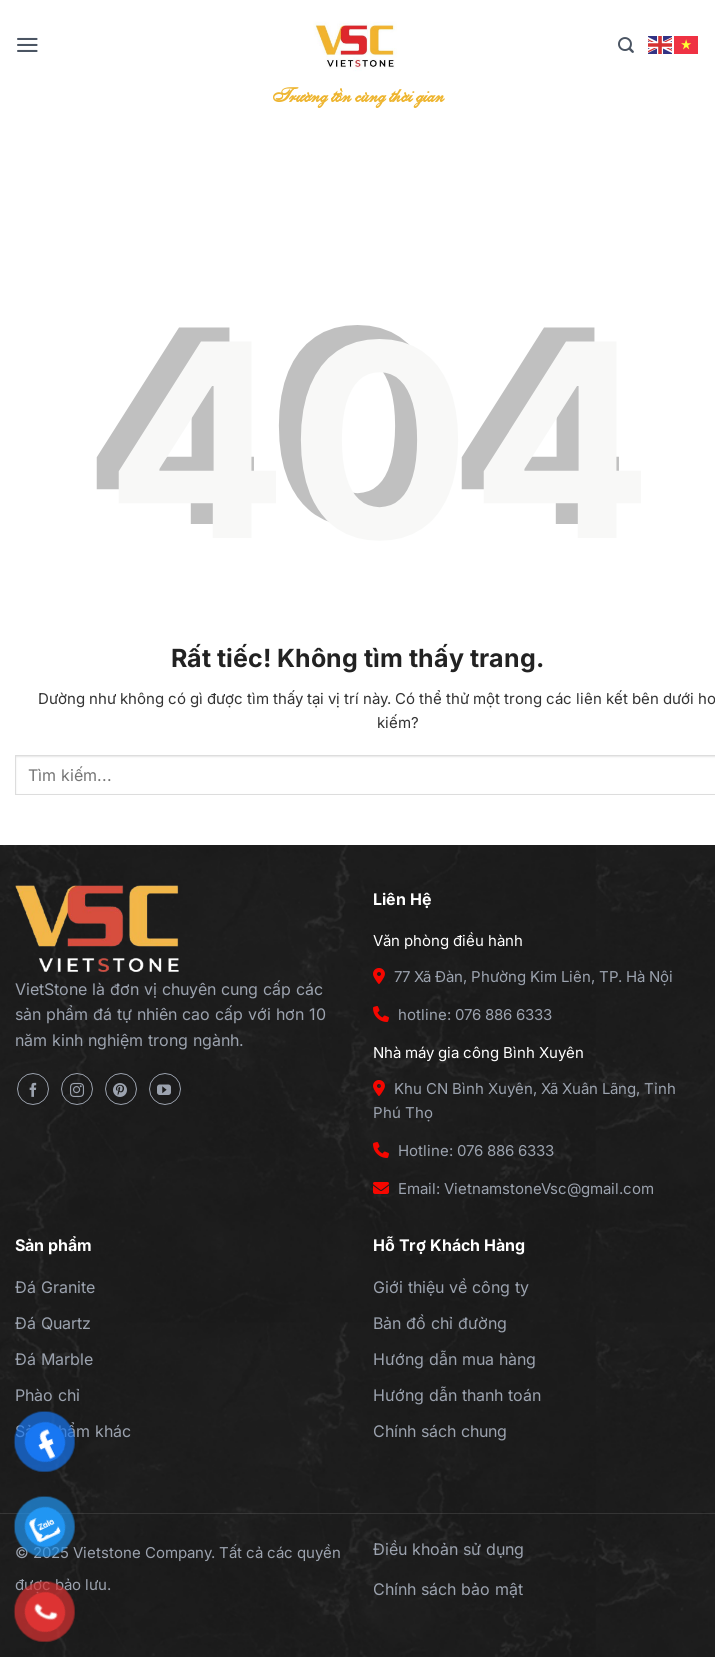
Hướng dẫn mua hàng (454, 1359)
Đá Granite (55, 1287)
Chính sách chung (440, 1431)
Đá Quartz (53, 1323)
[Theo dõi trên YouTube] (165, 1089)
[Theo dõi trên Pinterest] (121, 1089)
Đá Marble (54, 1359)
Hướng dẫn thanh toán (457, 1395)
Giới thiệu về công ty (451, 1287)
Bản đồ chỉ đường (440, 1323)
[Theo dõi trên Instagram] (77, 1089)
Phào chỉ (47, 1395)
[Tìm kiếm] (626, 45)
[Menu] (27, 45)
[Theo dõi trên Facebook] (33, 1089)
